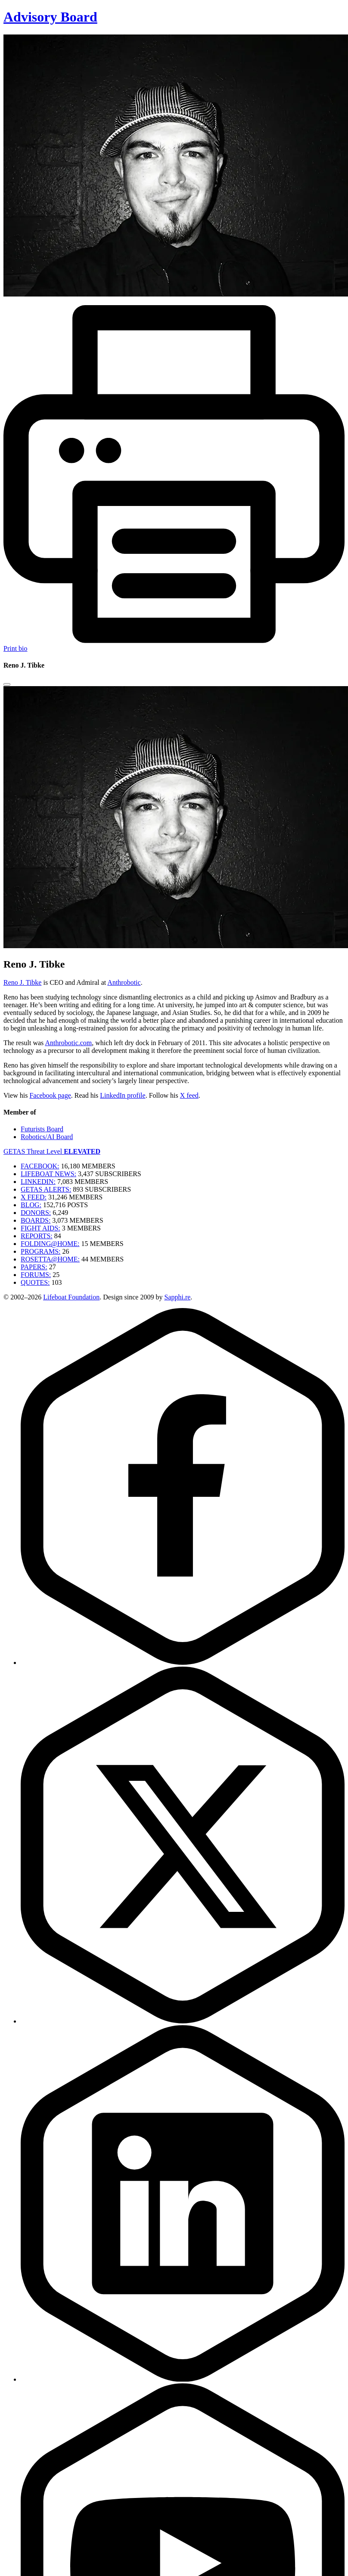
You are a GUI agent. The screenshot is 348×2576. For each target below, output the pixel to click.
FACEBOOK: (40, 1166)
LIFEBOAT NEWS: (48, 1173)
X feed (189, 1095)
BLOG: (31, 1204)
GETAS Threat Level (51, 1151)
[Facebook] (183, 1662)
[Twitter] (183, 2021)
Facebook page (50, 1095)
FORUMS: (36, 1274)
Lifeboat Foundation (71, 1297)
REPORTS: (37, 1236)
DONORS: (36, 1212)
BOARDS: (35, 1220)
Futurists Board (42, 1129)
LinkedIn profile (122, 1095)
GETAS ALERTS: (46, 1189)
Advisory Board (50, 17)
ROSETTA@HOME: (50, 1259)
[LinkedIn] (183, 2379)
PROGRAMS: (40, 1251)
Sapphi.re (177, 1297)
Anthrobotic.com (68, 1042)
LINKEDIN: (38, 1181)
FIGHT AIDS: (40, 1228)
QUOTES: (35, 1282)
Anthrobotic (123, 982)
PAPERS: (34, 1267)
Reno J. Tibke (22, 982)
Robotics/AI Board (47, 1136)
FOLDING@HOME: (50, 1243)
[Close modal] (6, 684)
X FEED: (34, 1197)
